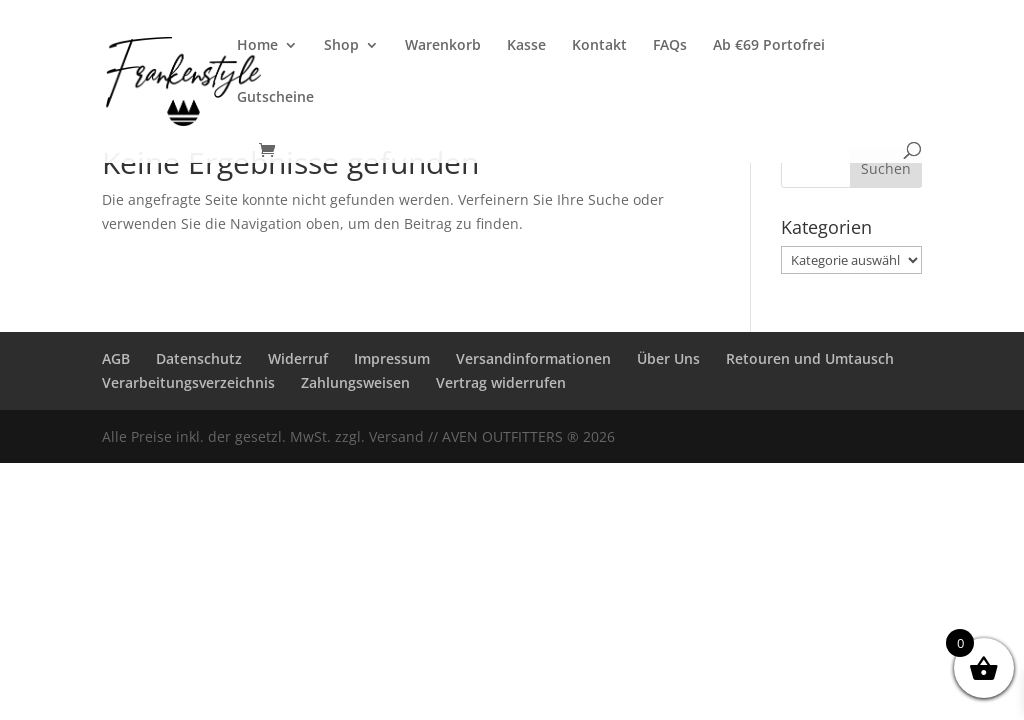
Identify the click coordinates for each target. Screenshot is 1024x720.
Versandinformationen (533, 358)
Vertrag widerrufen (501, 382)
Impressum (392, 358)
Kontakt (599, 46)
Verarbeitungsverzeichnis (188, 382)
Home (257, 46)
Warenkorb (443, 46)
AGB (116, 358)
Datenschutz (199, 358)
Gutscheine (275, 98)
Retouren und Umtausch (810, 358)
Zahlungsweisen (355, 382)
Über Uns (668, 358)
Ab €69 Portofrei (769, 46)
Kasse (526, 46)
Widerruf (298, 358)
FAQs (670, 46)
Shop (341, 46)
